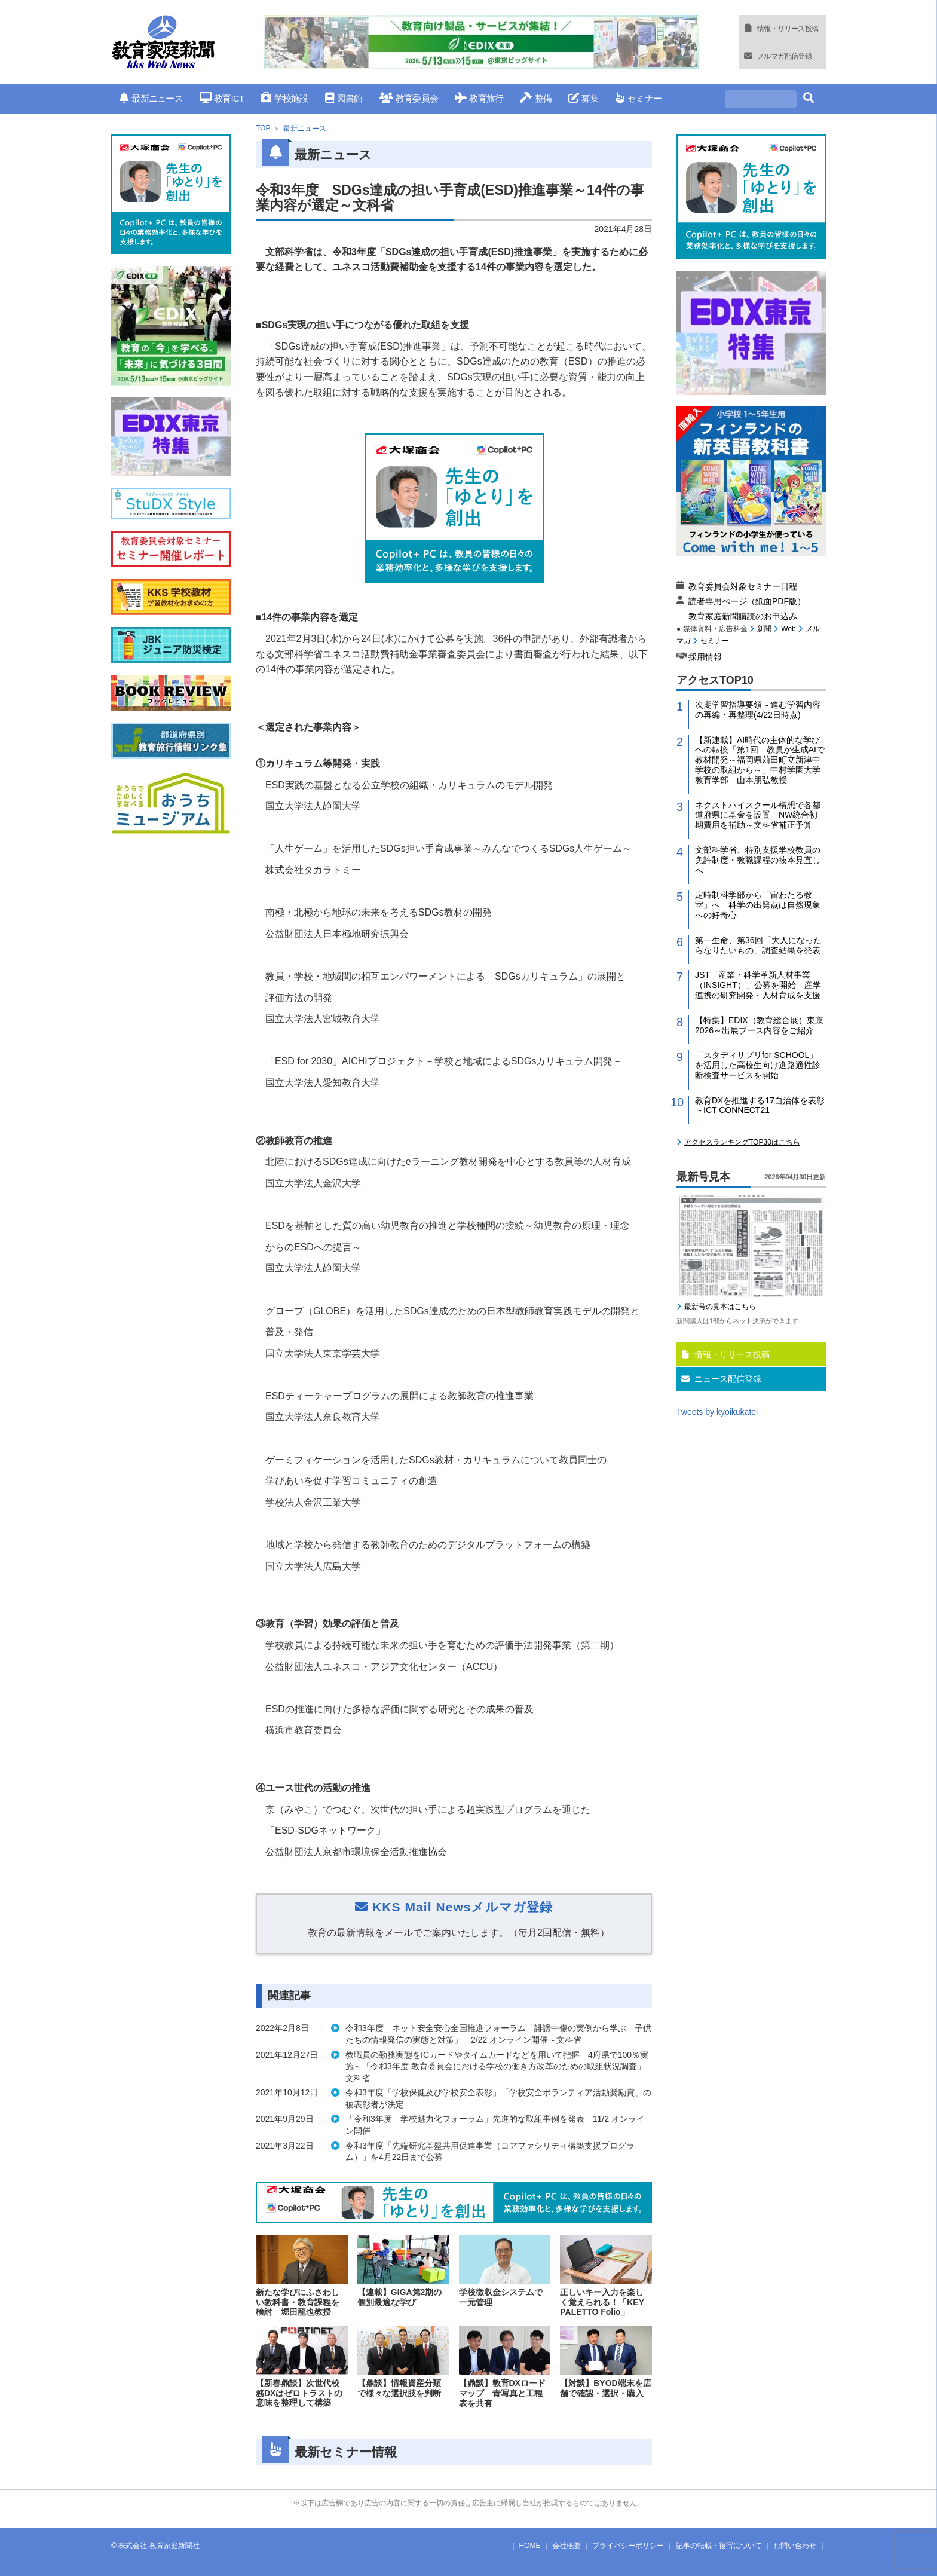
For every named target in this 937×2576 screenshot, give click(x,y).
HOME (530, 2545)
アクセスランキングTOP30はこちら (742, 1142)
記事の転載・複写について (719, 2545)
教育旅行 (479, 98)
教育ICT (222, 98)
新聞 (764, 629)
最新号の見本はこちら (720, 1306)
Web (788, 629)
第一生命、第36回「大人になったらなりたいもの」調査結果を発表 (758, 945)
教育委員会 (409, 98)
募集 (583, 98)
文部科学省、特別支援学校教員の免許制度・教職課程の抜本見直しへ (757, 860)
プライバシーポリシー (628, 2545)
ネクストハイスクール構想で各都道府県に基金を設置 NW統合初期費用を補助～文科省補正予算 (757, 815)
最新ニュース (151, 98)
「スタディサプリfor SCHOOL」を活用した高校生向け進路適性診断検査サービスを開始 (757, 1065)
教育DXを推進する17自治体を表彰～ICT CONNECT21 (760, 1105)
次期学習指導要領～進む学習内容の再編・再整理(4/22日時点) (757, 710)
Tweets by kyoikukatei (717, 1412)
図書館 (344, 98)
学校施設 (284, 98)
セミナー (639, 98)
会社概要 (566, 2545)
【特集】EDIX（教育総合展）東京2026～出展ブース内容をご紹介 (759, 1025)
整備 (536, 98)
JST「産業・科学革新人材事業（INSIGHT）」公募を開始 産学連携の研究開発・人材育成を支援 (758, 985)
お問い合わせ (794, 2545)
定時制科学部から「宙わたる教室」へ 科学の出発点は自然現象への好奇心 (757, 905)
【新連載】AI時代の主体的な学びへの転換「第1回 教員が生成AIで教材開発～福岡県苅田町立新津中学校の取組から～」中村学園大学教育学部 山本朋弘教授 (760, 760)
